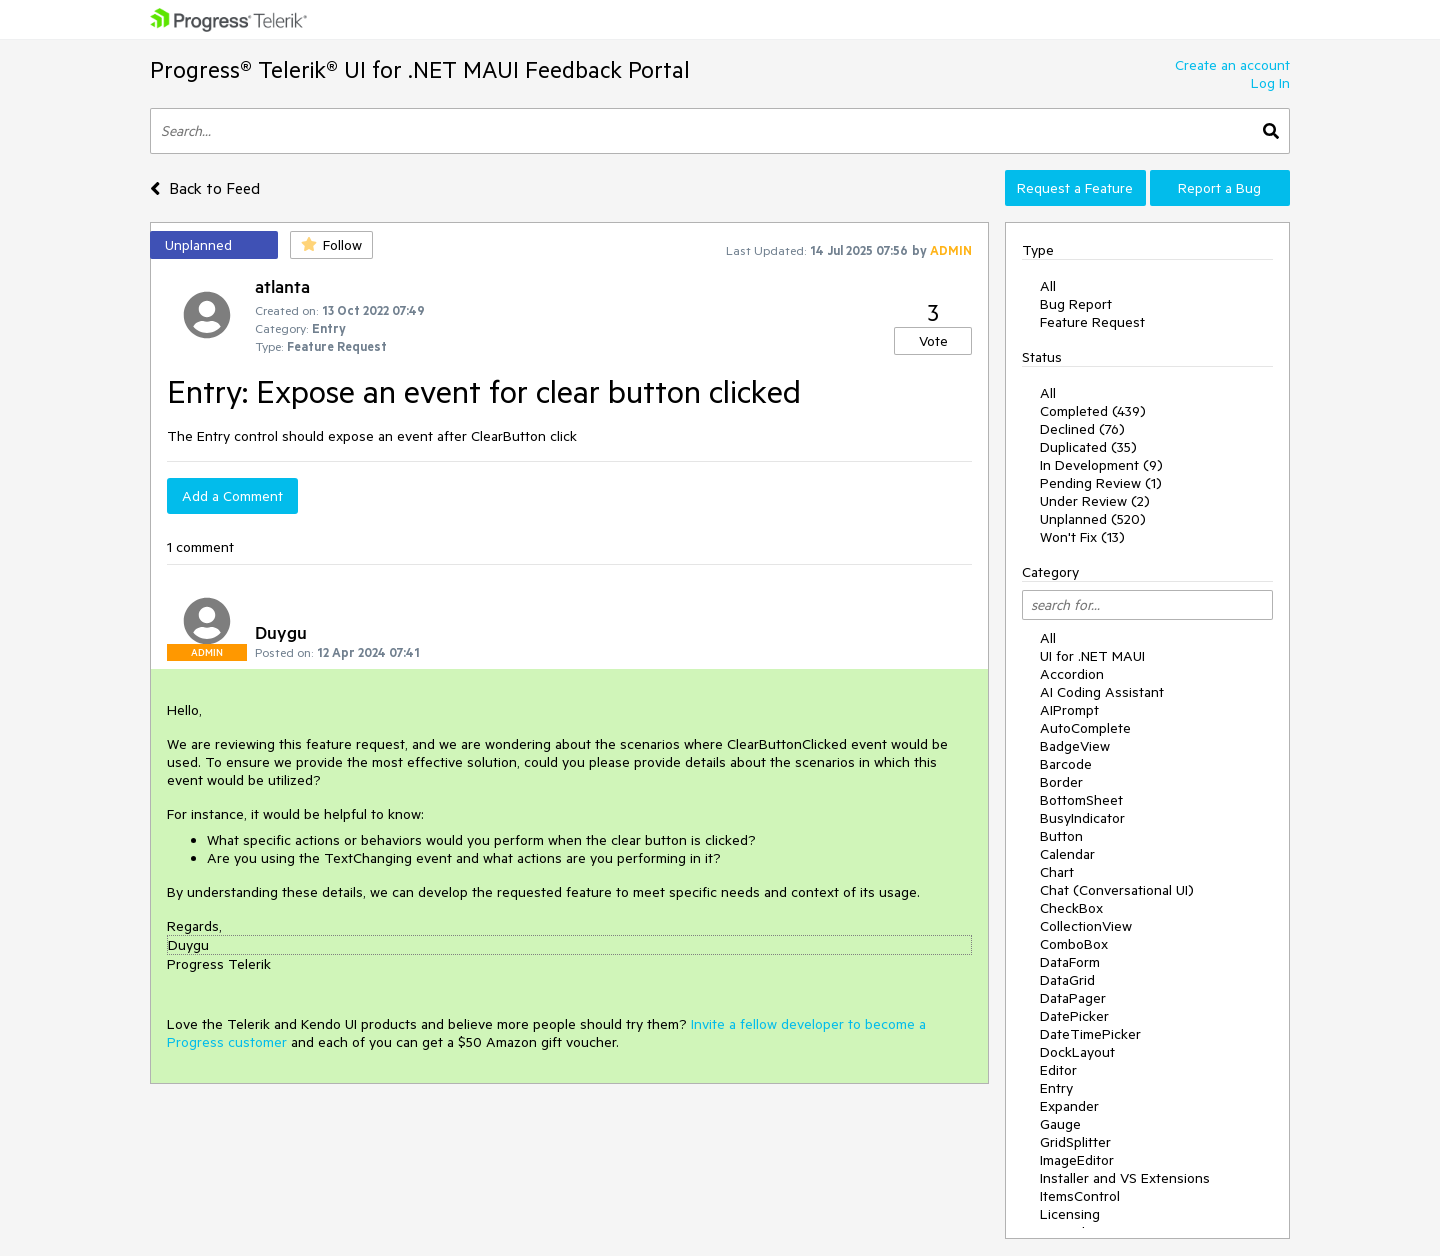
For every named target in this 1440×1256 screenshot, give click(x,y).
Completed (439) (1093, 411)
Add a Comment (232, 496)
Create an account (1232, 65)
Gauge (1060, 1124)
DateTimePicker (1090, 1034)
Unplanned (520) (1093, 519)
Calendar (1067, 854)
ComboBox (1074, 944)
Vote (933, 341)
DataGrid (1067, 980)
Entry (1056, 1088)
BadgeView (1075, 746)
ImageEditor (1077, 1160)
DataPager (1073, 998)
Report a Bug (1219, 188)
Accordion (1072, 674)
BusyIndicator (1082, 818)
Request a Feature (1075, 188)
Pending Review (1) (1101, 483)
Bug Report (1076, 304)
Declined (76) (1082, 429)
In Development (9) (1101, 465)
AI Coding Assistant (1102, 692)
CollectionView (1086, 926)
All (1048, 286)
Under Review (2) (1095, 501)
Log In (1270, 83)
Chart (1057, 872)
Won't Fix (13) (1082, 537)
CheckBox (1071, 908)
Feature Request (1092, 322)
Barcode (1066, 764)
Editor (1058, 1070)
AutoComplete (1085, 728)
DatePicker (1074, 1016)
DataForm (1070, 962)
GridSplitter (1075, 1142)
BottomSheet (1081, 800)
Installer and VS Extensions (1125, 1178)
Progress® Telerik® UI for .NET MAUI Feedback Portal (420, 69)
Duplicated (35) (1088, 447)
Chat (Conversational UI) (1117, 890)
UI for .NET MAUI (1092, 656)
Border (1061, 782)
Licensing (1070, 1214)
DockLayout (1077, 1052)
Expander (1069, 1106)
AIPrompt (1069, 710)
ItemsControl (1080, 1196)
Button (1061, 836)
